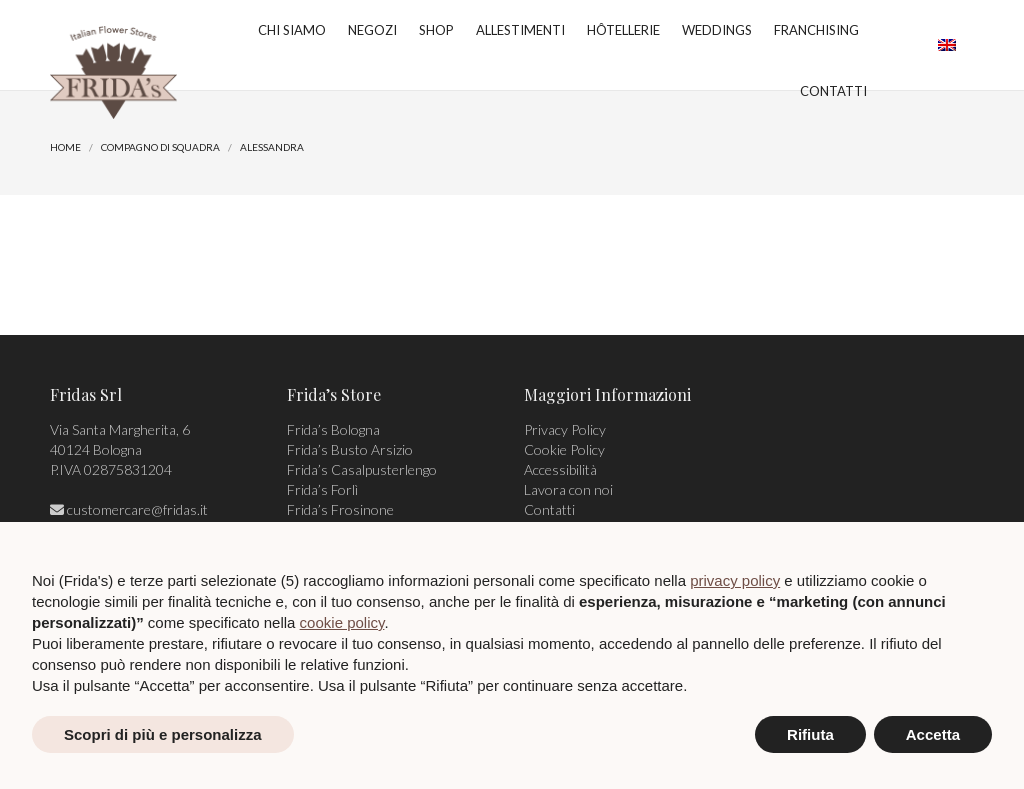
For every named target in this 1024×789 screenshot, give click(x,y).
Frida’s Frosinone (340, 509)
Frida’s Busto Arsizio (350, 449)
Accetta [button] (933, 734)
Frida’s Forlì (322, 489)
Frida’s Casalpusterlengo (362, 469)
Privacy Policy (565, 429)
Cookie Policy (564, 449)
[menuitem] (947, 45)
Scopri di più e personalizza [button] (163, 734)
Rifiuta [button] (810, 734)
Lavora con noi (568, 489)
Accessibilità (560, 469)
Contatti (549, 509)
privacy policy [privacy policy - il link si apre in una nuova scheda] (735, 580)
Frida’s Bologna (333, 429)
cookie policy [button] (342, 622)
